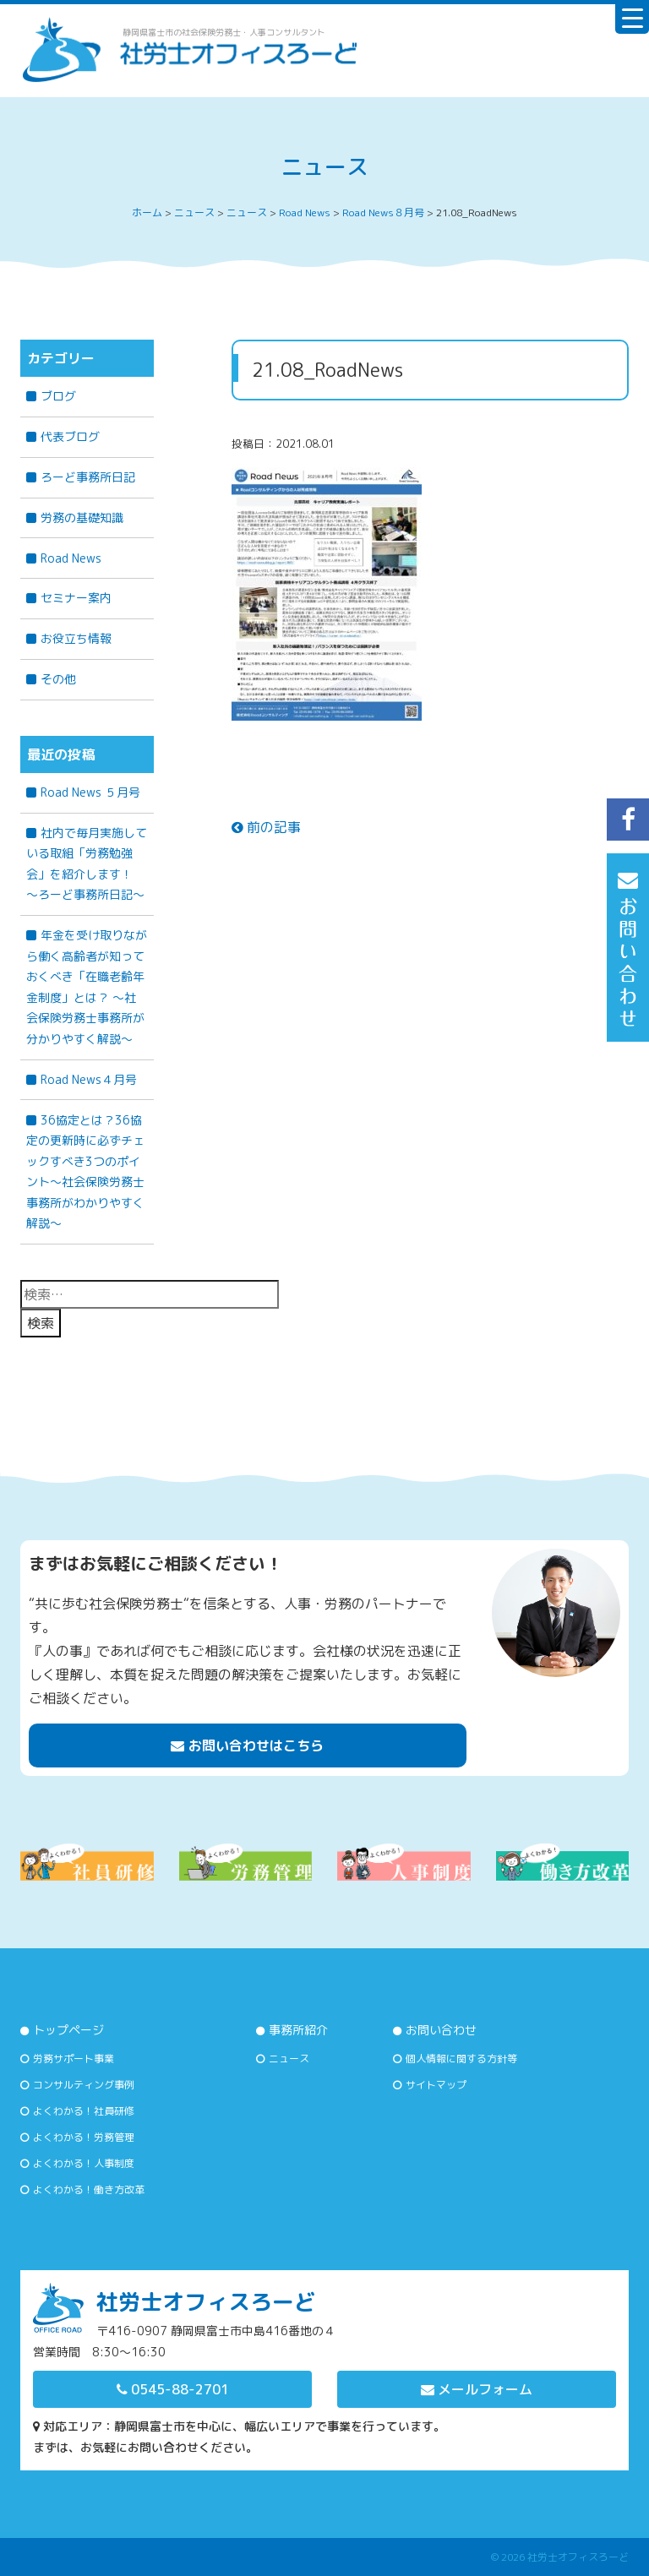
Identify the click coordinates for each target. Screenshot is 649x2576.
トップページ (68, 2030)
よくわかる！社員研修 (83, 2111)
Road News (71, 558)
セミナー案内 (76, 598)
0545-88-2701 (173, 2389)
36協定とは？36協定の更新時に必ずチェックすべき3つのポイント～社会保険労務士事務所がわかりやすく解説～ (85, 1172)
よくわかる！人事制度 (83, 2163)
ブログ (58, 396)
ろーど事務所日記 (88, 477)
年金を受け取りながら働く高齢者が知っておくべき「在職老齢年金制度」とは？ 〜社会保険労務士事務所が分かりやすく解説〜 (86, 987)
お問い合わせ (441, 2030)
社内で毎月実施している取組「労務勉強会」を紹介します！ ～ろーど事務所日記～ (86, 864)
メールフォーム (476, 2389)
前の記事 (266, 827)
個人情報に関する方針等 (461, 2058)
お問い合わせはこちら (247, 1745)
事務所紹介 (298, 2030)
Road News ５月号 (90, 792)
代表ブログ (70, 436)
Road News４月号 (89, 1079)
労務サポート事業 (73, 2058)
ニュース (289, 2058)
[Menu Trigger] (632, 17)
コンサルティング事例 (83, 2085)
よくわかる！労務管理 (83, 2137)
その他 (58, 679)
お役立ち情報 (76, 638)
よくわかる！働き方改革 (89, 2189)
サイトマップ (436, 2085)
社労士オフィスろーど (578, 2557)
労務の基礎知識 (82, 517)
